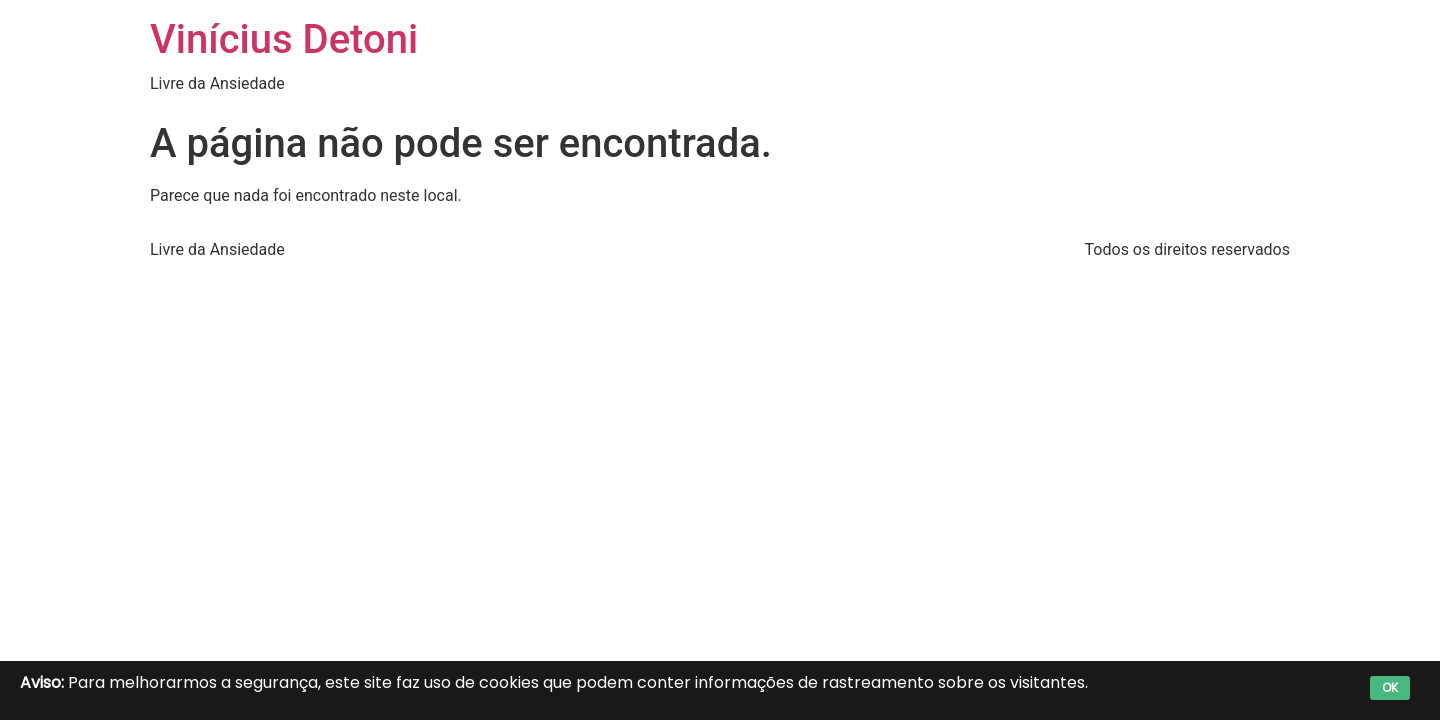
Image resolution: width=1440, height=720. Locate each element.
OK (1390, 687)
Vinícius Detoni (284, 39)
